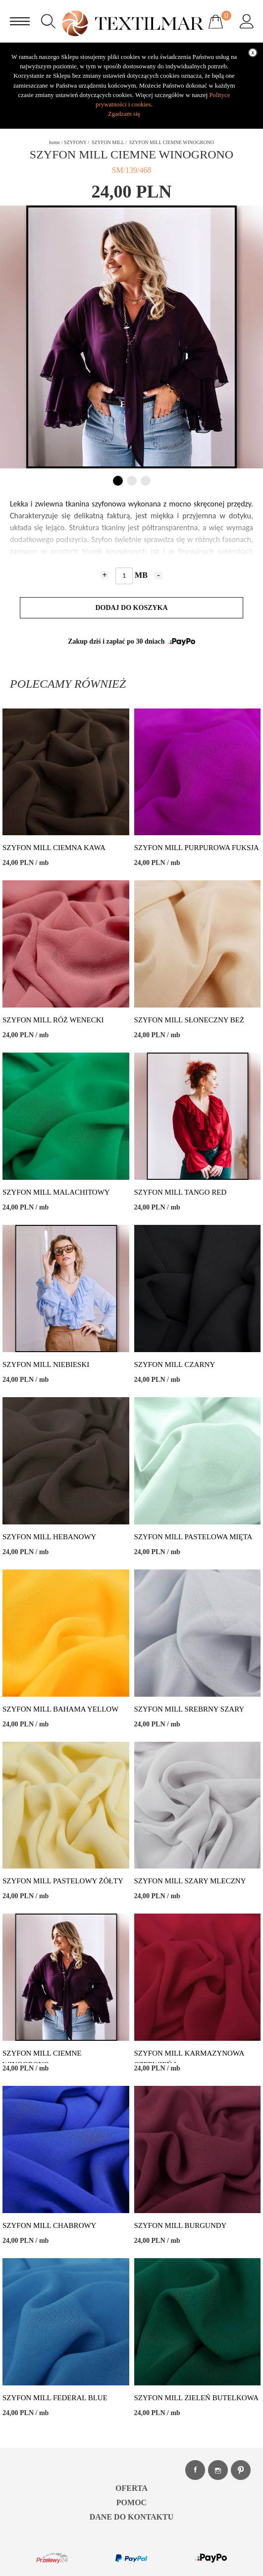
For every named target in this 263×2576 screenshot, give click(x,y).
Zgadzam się (124, 113)
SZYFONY (75, 142)
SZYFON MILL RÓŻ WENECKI (53, 1020)
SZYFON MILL (108, 142)
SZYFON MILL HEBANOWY (49, 1537)
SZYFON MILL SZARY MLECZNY (190, 1881)
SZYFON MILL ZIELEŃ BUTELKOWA (196, 2398)
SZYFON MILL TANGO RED (180, 1192)
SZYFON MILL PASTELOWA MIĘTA (193, 1537)
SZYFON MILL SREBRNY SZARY (189, 1709)
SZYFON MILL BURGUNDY (180, 2225)
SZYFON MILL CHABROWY (49, 2225)
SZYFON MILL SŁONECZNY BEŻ (189, 1020)
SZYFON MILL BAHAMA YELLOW (60, 1709)
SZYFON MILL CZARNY (174, 1364)
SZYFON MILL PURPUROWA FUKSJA (196, 848)
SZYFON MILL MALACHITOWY (56, 1192)
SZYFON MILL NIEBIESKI (45, 1364)
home (54, 142)
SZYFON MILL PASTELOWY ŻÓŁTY (62, 1881)
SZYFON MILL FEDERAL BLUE (54, 2398)
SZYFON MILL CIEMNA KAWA (53, 848)
